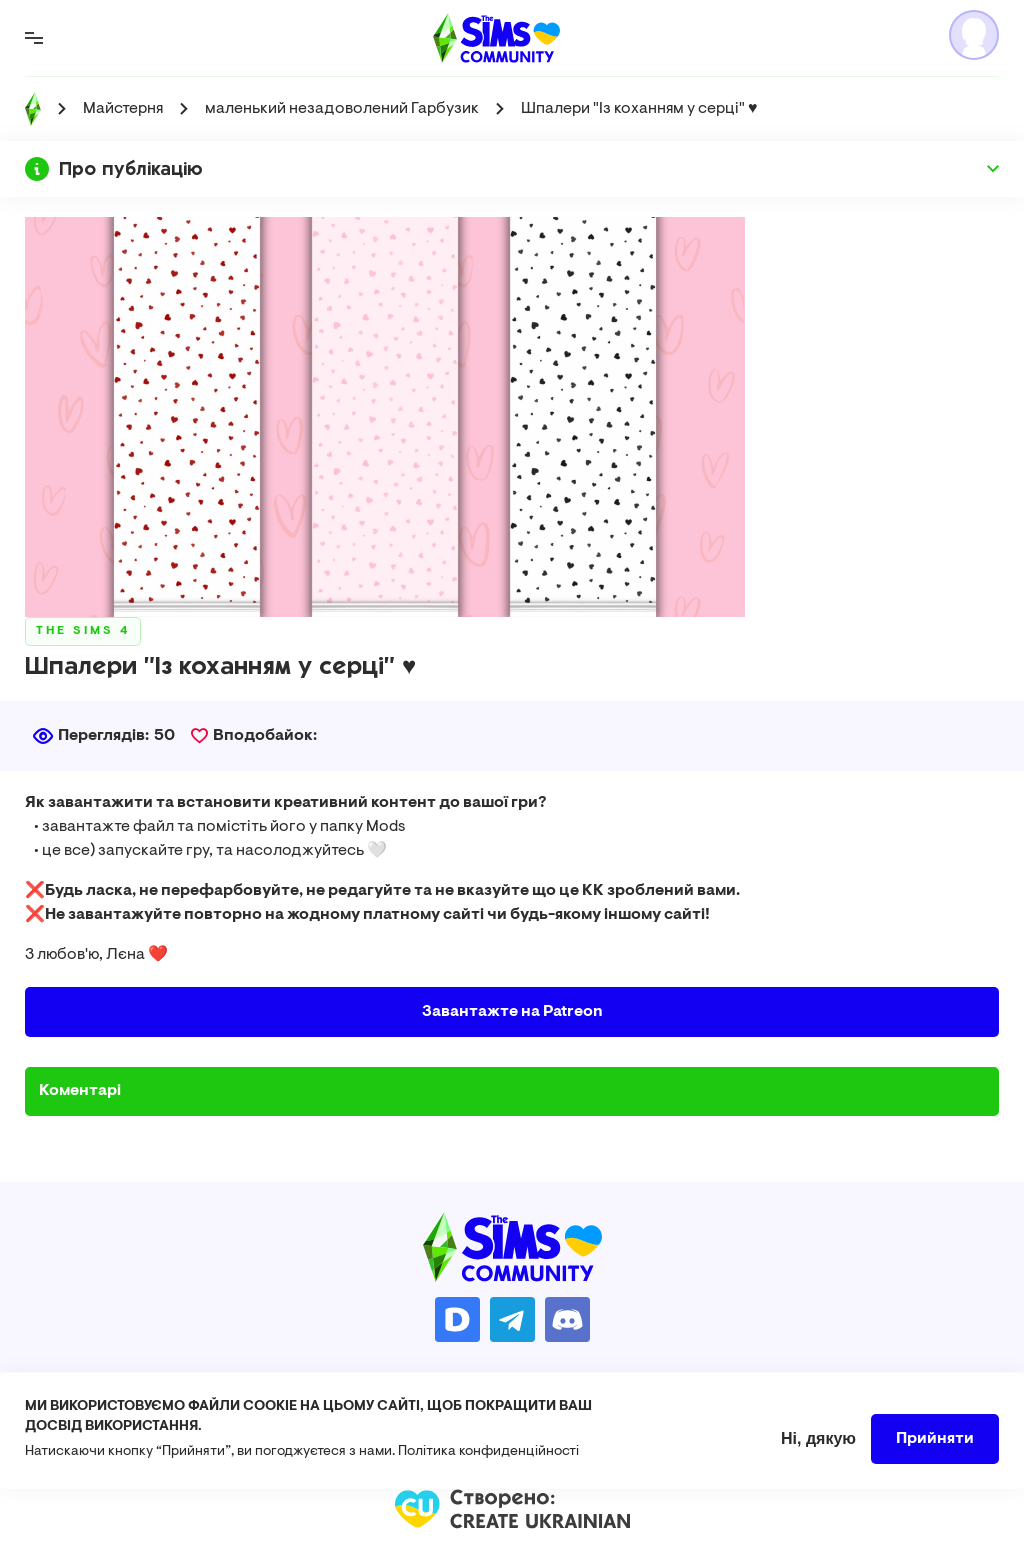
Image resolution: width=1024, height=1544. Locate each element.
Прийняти (935, 1449)
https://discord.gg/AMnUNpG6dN (567, 1319)
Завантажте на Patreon (512, 1012)
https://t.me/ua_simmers (512, 1319)
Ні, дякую (818, 1448)
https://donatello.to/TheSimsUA (457, 1319)
